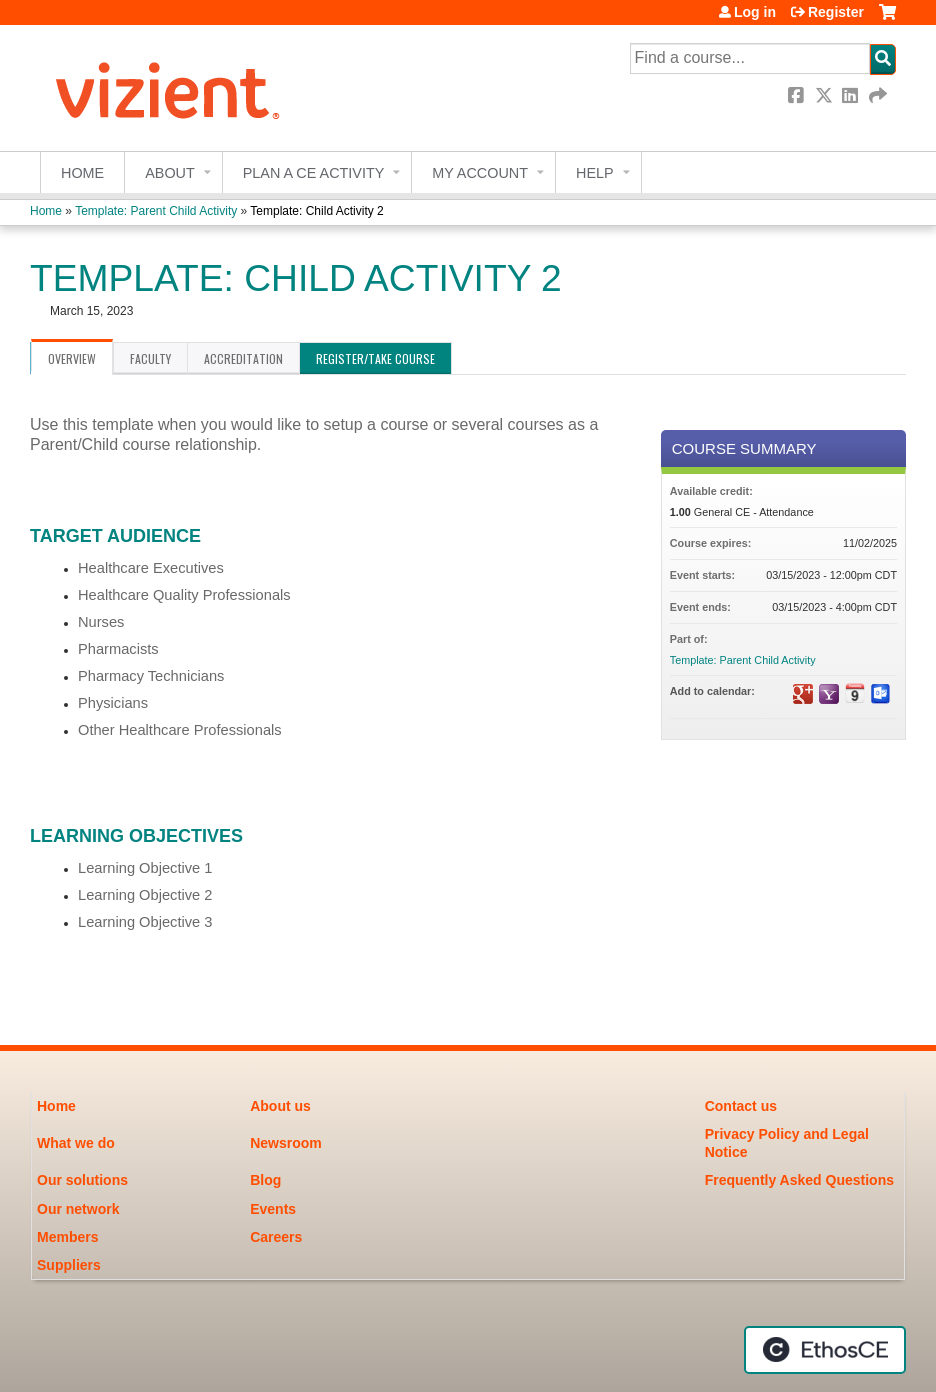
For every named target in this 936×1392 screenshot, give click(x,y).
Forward (879, 95)
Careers (276, 1237)
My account (480, 173)
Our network (78, 1209)
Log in (755, 12)
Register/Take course (375, 358)
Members (67, 1237)
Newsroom (286, 1143)
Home (82, 173)
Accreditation (243, 358)
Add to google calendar (803, 694)
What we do (76, 1143)
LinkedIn (852, 95)
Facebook (798, 95)
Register (836, 12)
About (170, 173)
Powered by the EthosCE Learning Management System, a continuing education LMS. (825, 1350)
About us (280, 1106)
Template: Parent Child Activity (156, 211)
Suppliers (69, 1265)
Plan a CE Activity (314, 173)
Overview (72, 358)
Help (595, 173)
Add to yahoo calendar (829, 694)
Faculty (150, 358)
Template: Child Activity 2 (316, 211)
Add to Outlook (881, 694)
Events (273, 1209)
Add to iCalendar (855, 693)
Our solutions (82, 1180)
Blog (265, 1180)
